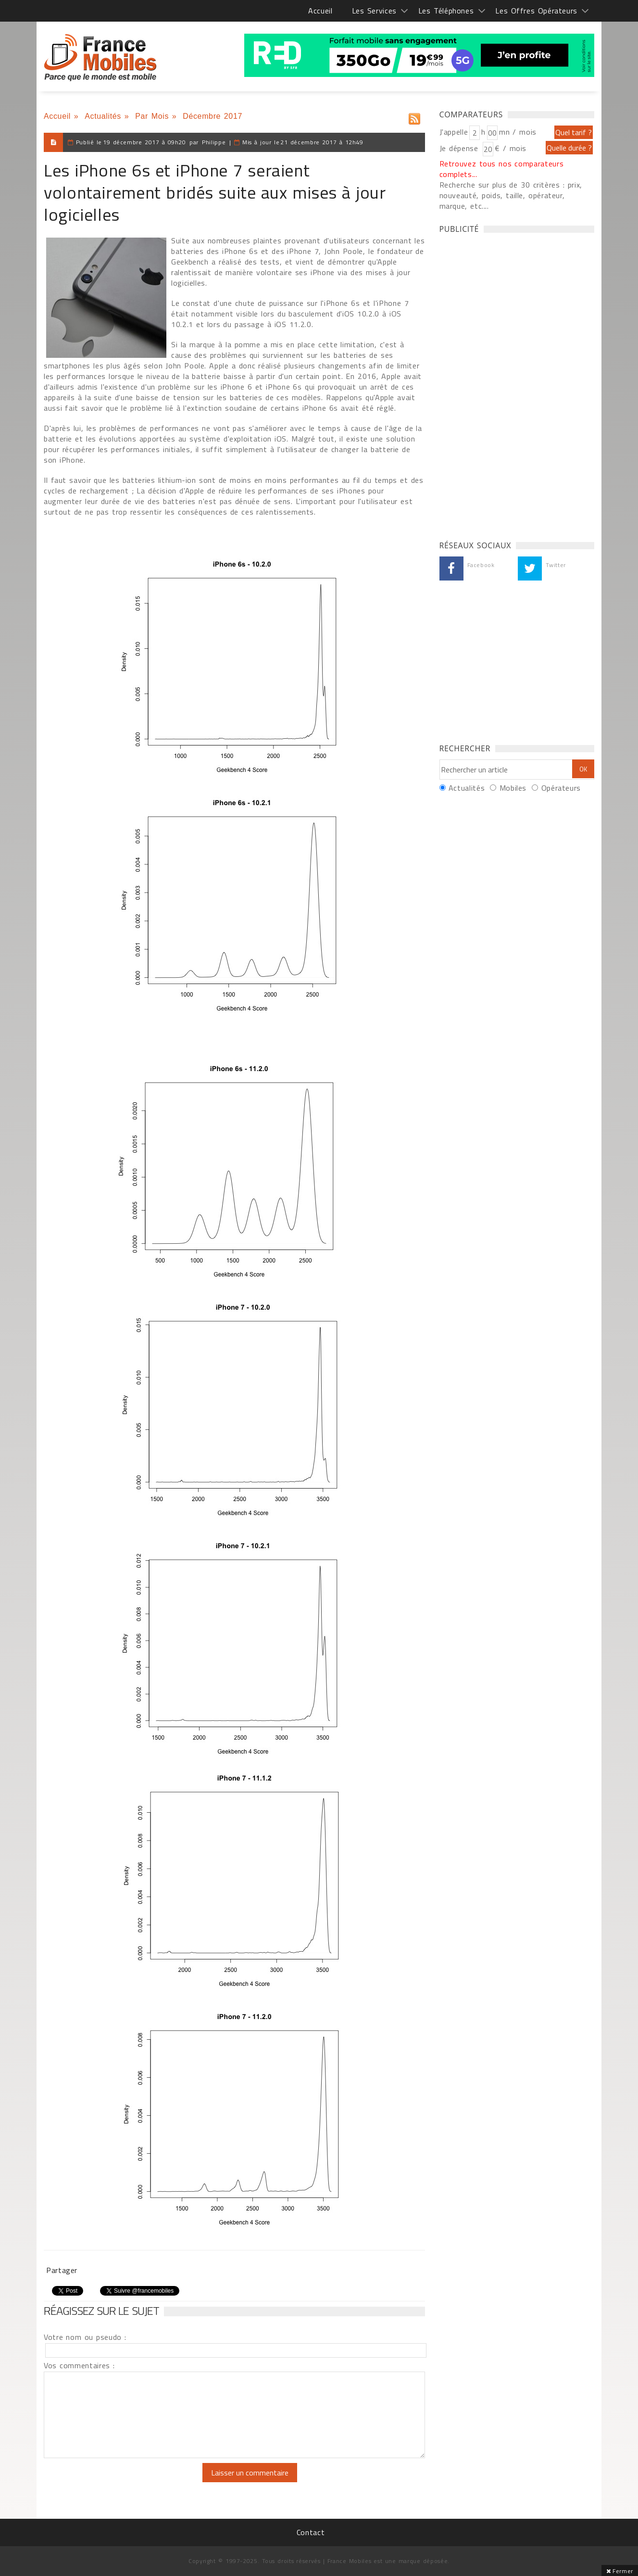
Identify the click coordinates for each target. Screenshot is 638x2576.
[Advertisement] (511, 384)
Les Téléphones (446, 10)
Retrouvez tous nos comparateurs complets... (501, 169)
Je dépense (460, 148)
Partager (61, 2270)
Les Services (374, 10)
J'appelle (453, 131)
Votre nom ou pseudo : (85, 2337)
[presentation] (124, 2481)
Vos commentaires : (79, 2365)
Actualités (103, 116)
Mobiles (513, 788)
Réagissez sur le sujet (101, 2310)
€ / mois (510, 148)
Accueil (320, 10)
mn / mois (518, 131)
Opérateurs (561, 788)
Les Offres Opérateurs (536, 10)
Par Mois (152, 116)
